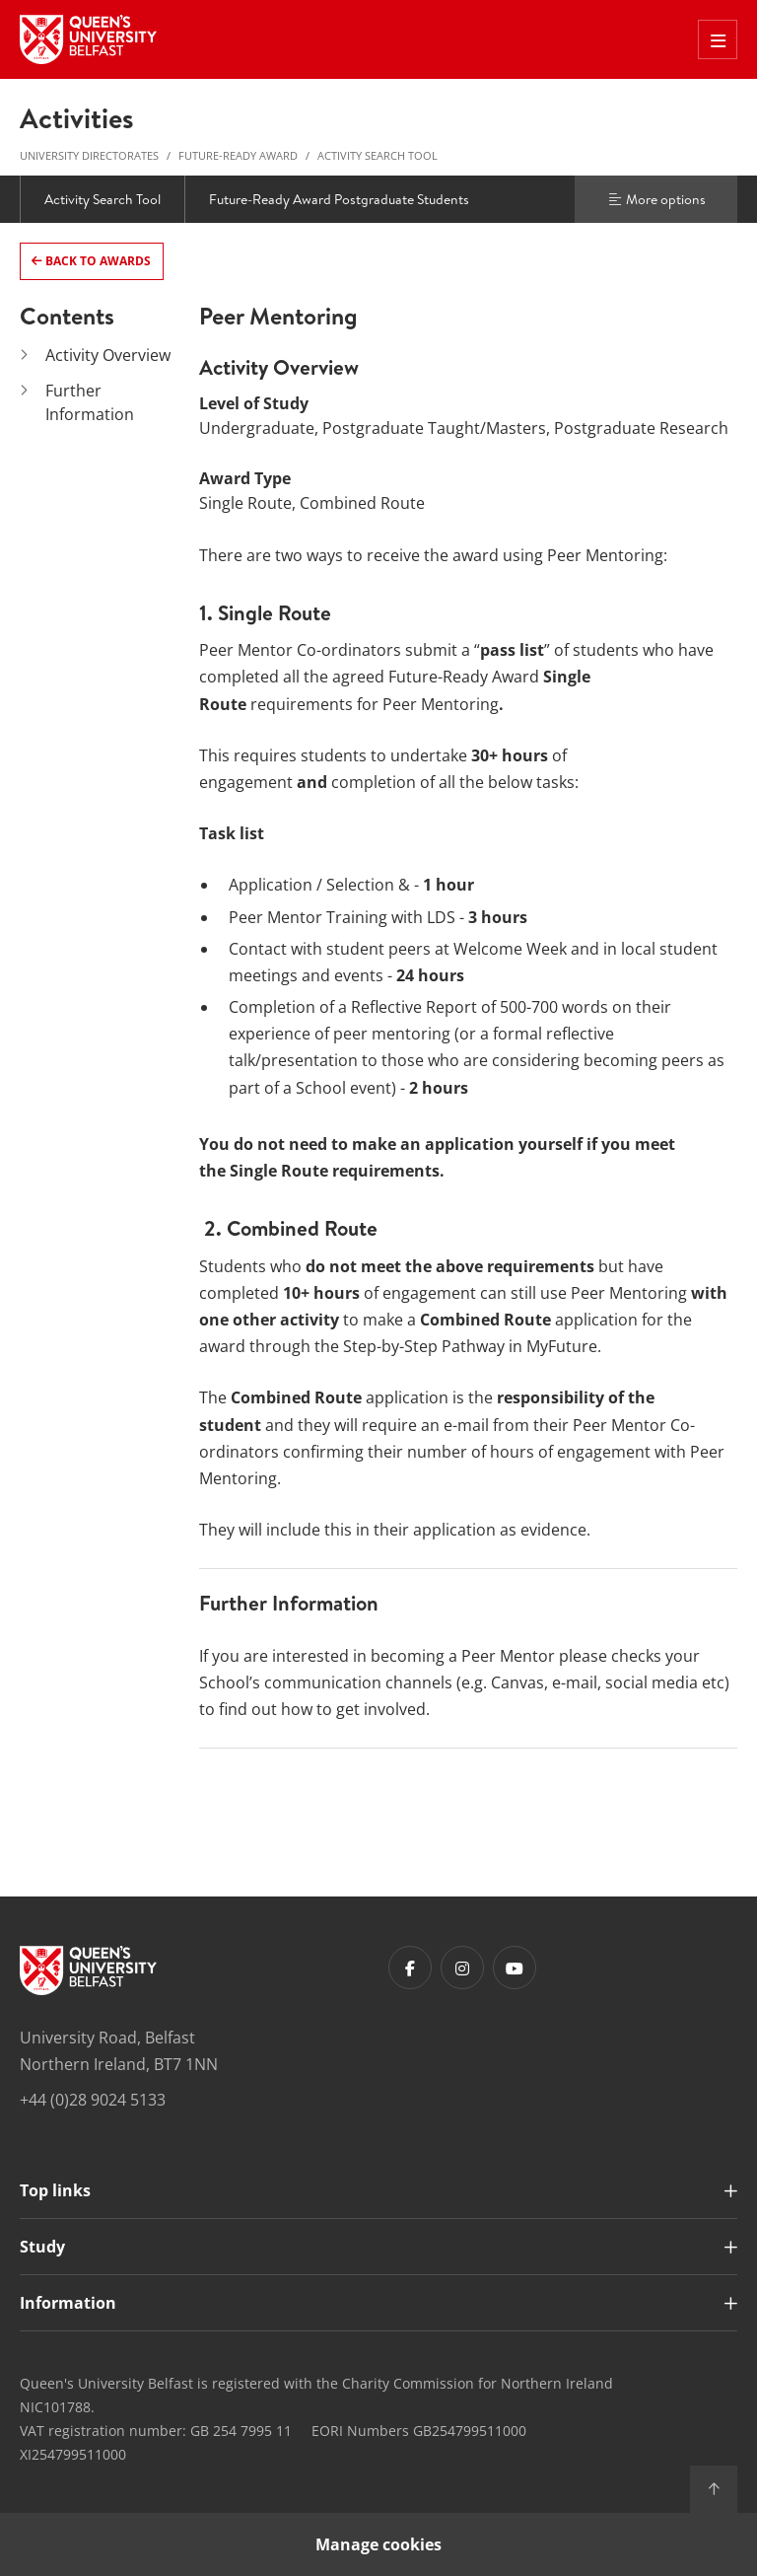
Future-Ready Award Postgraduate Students (339, 199)
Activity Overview (108, 355)
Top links (55, 2190)
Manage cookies (378, 2544)
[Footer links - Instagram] (462, 1967)
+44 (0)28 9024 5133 (93, 2100)
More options (656, 199)
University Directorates (89, 155)
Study (42, 2246)
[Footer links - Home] (88, 1970)
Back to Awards (96, 260)
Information (68, 2303)
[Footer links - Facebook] (410, 1967)
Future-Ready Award (238, 155)
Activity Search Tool (377, 155)
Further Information (89, 402)
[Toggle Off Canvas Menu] (717, 39)
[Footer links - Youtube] (514, 1967)
